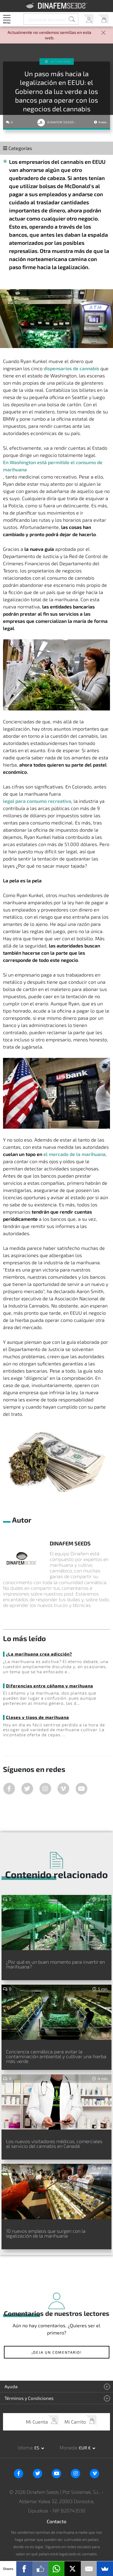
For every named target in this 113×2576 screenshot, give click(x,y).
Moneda (68, 2447)
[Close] (103, 33)
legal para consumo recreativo (37, 801)
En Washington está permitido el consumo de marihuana (52, 465)
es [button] (37, 2447)
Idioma (25, 2447)
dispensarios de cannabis (71, 368)
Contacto (56, 2521)
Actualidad (61, 61)
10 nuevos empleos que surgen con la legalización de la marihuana (46, 2233)
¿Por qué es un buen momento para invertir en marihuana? (55, 1964)
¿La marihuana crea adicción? (39, 1653)
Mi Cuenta (88, 19)
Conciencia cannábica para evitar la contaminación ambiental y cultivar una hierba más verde (56, 2056)
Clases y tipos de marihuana (37, 1717)
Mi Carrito (103, 19)
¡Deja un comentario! (57, 2352)
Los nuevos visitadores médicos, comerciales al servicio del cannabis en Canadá (54, 2143)
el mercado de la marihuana (74, 1154)
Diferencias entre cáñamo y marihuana (49, 1685)
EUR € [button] (85, 2447)
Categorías (17, 148)
